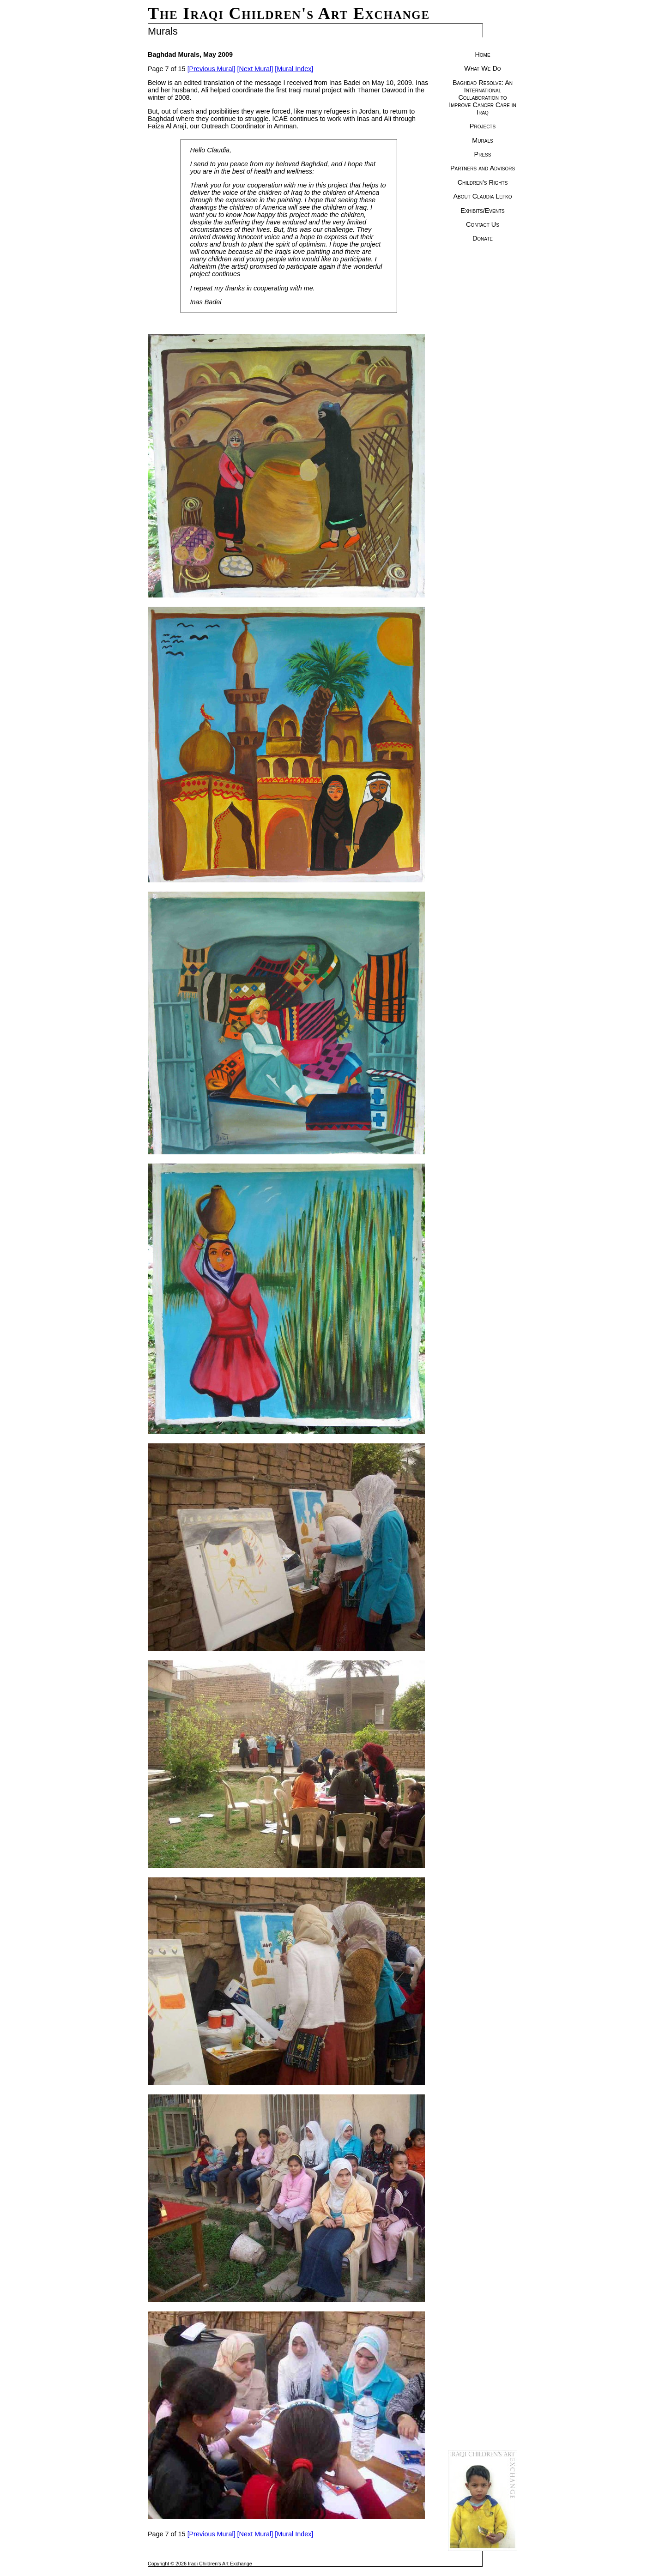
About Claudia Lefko (482, 196)
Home (482, 54)
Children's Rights (483, 182)
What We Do (482, 68)
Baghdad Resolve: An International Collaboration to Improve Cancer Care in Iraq (482, 97)
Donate (482, 238)
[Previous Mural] (211, 68)
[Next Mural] (255, 68)
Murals (482, 140)
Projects (483, 126)
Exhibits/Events (482, 210)
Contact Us (482, 224)
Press (482, 154)
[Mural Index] (294, 68)
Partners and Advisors (482, 168)
